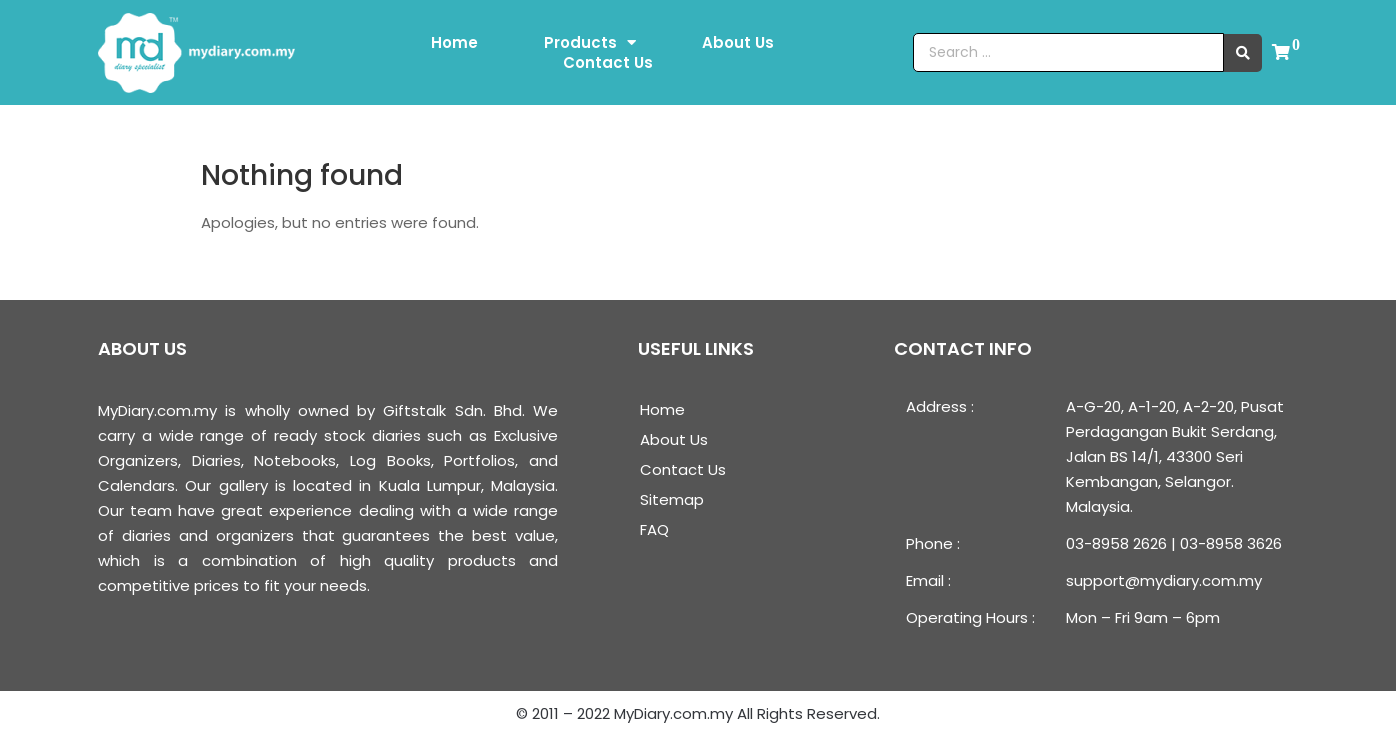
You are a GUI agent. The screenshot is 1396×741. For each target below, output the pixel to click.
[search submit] (1243, 53)
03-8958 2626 (1116, 543)
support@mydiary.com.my (1164, 580)
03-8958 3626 (1231, 543)
